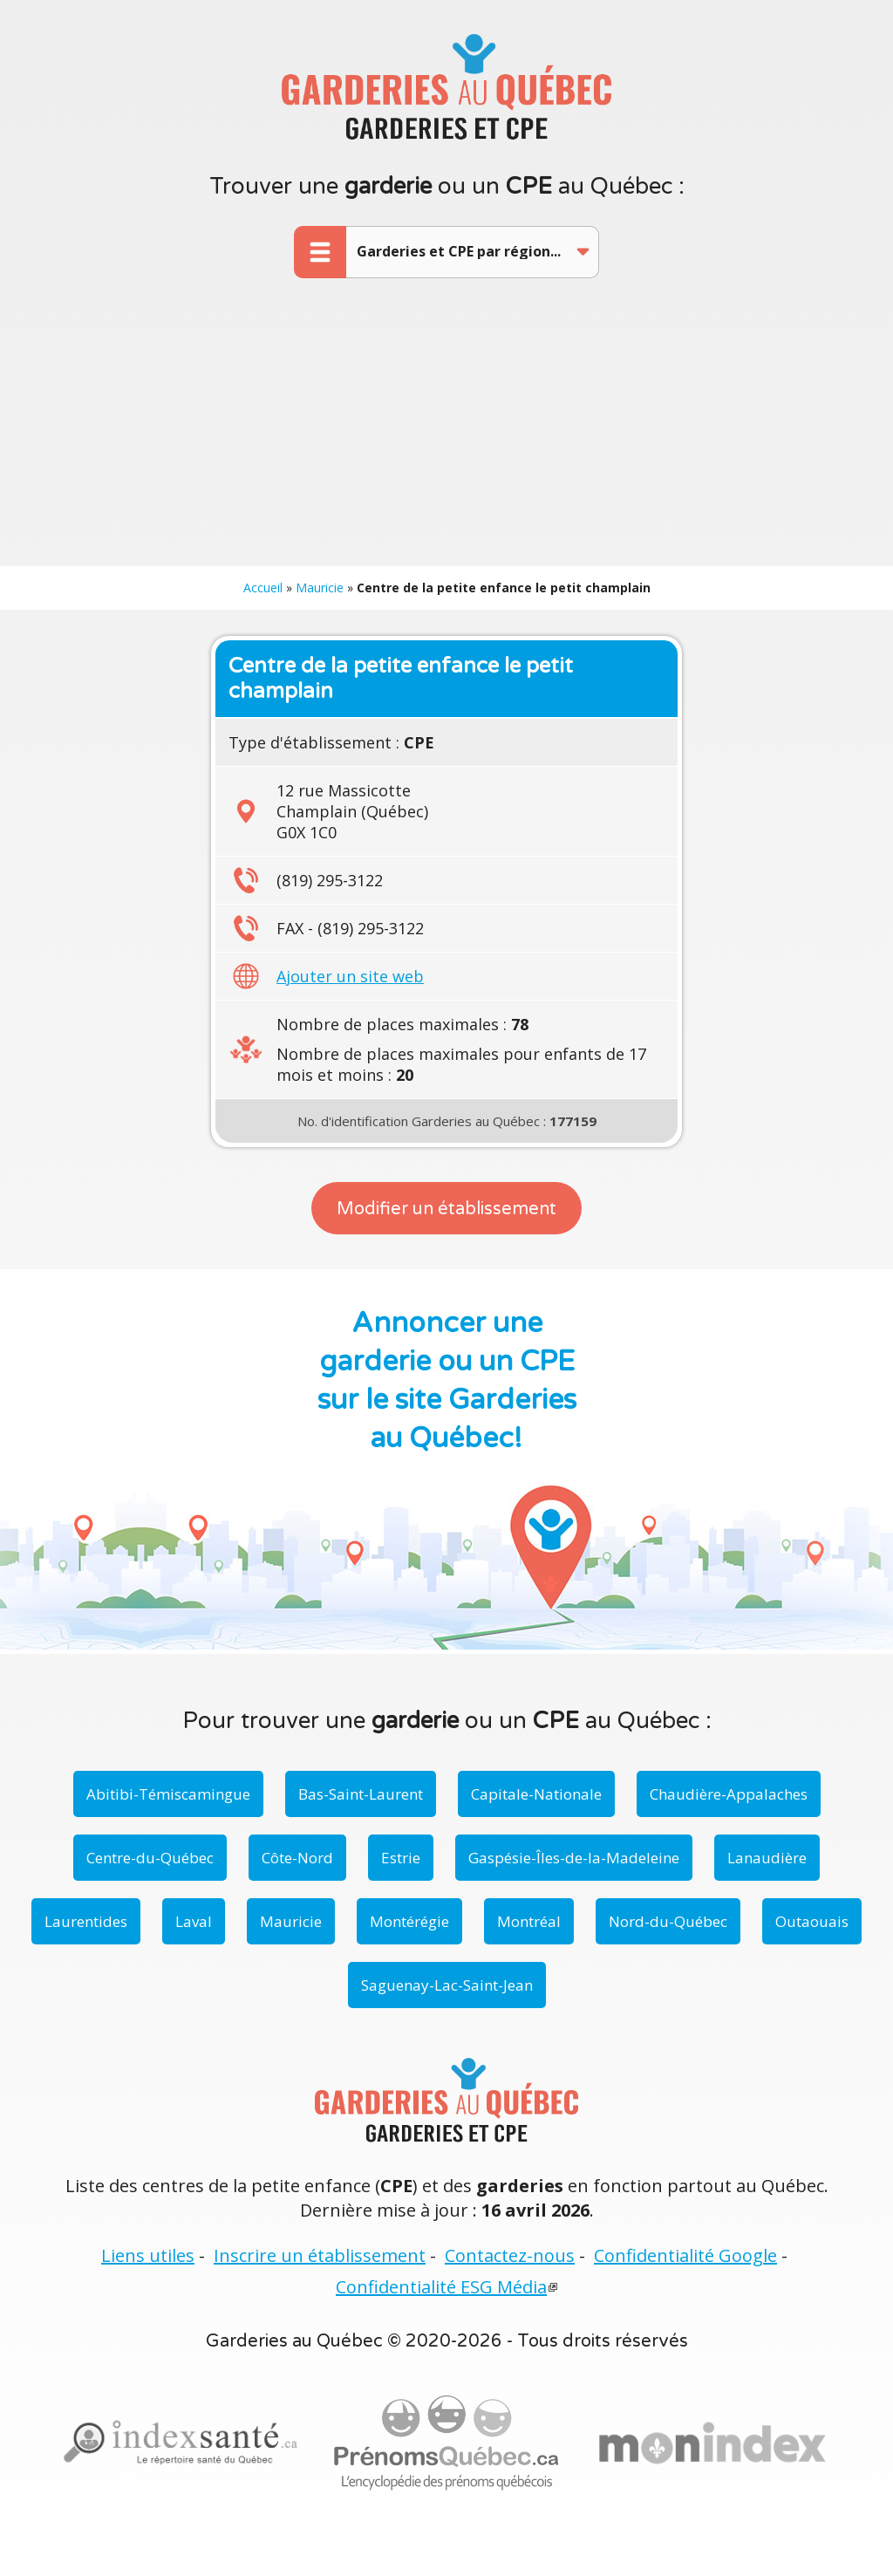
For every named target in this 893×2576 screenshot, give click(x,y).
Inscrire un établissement (320, 2255)
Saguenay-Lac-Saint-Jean (447, 1985)
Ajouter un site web (350, 976)
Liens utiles (147, 2255)
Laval (193, 1921)
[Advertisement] (446, 435)
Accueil (263, 587)
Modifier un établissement (446, 1209)
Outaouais (812, 1921)
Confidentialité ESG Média (441, 2287)
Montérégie (409, 1921)
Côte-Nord (297, 1858)
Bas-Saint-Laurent (360, 1794)
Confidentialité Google (685, 2255)
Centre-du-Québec (150, 1858)
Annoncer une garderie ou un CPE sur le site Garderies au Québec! (446, 1381)
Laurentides (85, 1921)
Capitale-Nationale (536, 1794)
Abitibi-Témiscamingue (168, 1794)
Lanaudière (767, 1858)
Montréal (529, 1921)
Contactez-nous (510, 2255)
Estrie (400, 1858)
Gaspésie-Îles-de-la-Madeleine (573, 1858)
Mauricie (320, 587)
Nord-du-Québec (668, 1921)
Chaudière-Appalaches (729, 1794)
